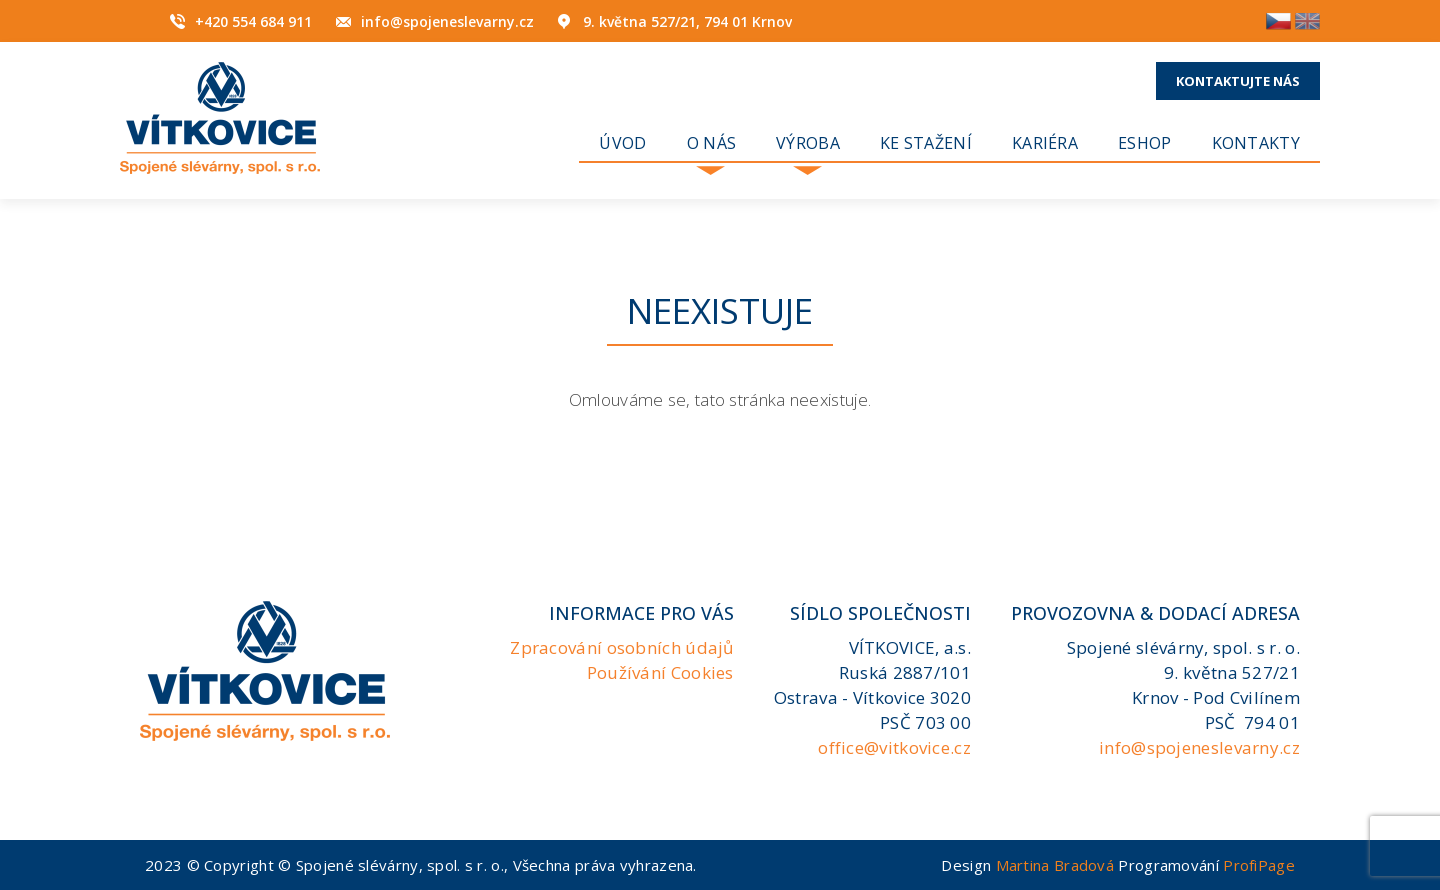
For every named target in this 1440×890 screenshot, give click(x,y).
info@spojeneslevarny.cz (447, 21)
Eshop (1145, 143)
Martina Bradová (1055, 865)
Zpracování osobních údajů (622, 647)
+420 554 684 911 (253, 21)
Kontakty (1256, 143)
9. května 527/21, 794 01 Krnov (687, 21)
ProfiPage (1259, 865)
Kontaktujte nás (1238, 81)
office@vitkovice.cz (894, 747)
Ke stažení (926, 143)
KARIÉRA (1045, 143)
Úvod (622, 143)
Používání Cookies (660, 672)
